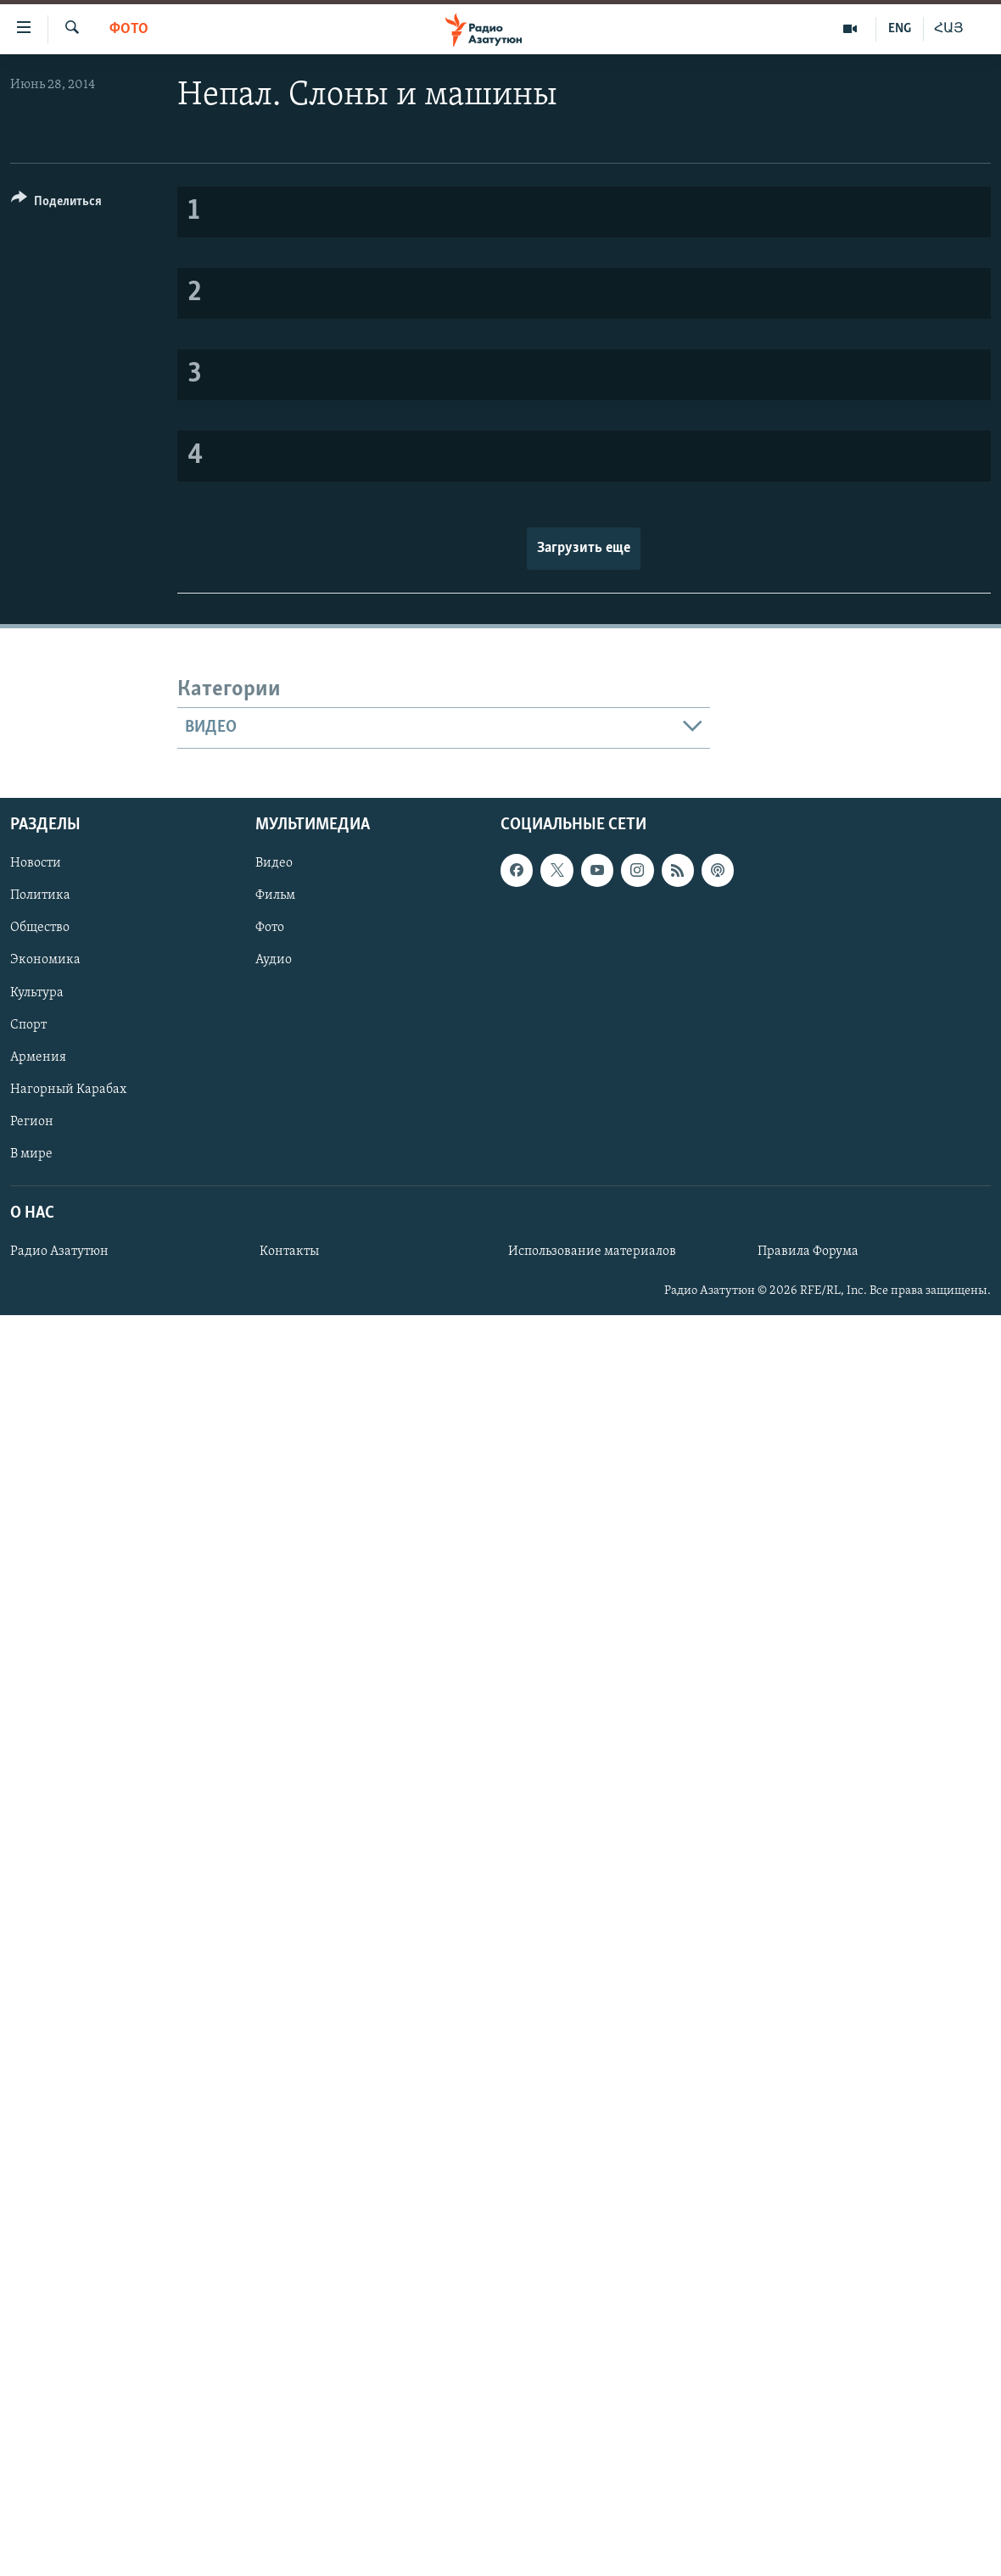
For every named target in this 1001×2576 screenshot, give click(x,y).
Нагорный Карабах (68, 1089)
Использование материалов (592, 1251)
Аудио (273, 960)
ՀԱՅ (949, 29)
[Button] (56, 204)
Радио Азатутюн (59, 1251)
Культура (37, 992)
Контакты (289, 1251)
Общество (40, 927)
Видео (274, 863)
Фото (128, 29)
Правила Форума (808, 1251)
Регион (31, 1121)
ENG (899, 29)
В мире (31, 1154)
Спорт (28, 1024)
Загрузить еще (583, 548)
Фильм (275, 895)
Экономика (45, 960)
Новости (35, 863)
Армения (38, 1056)
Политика (40, 895)
